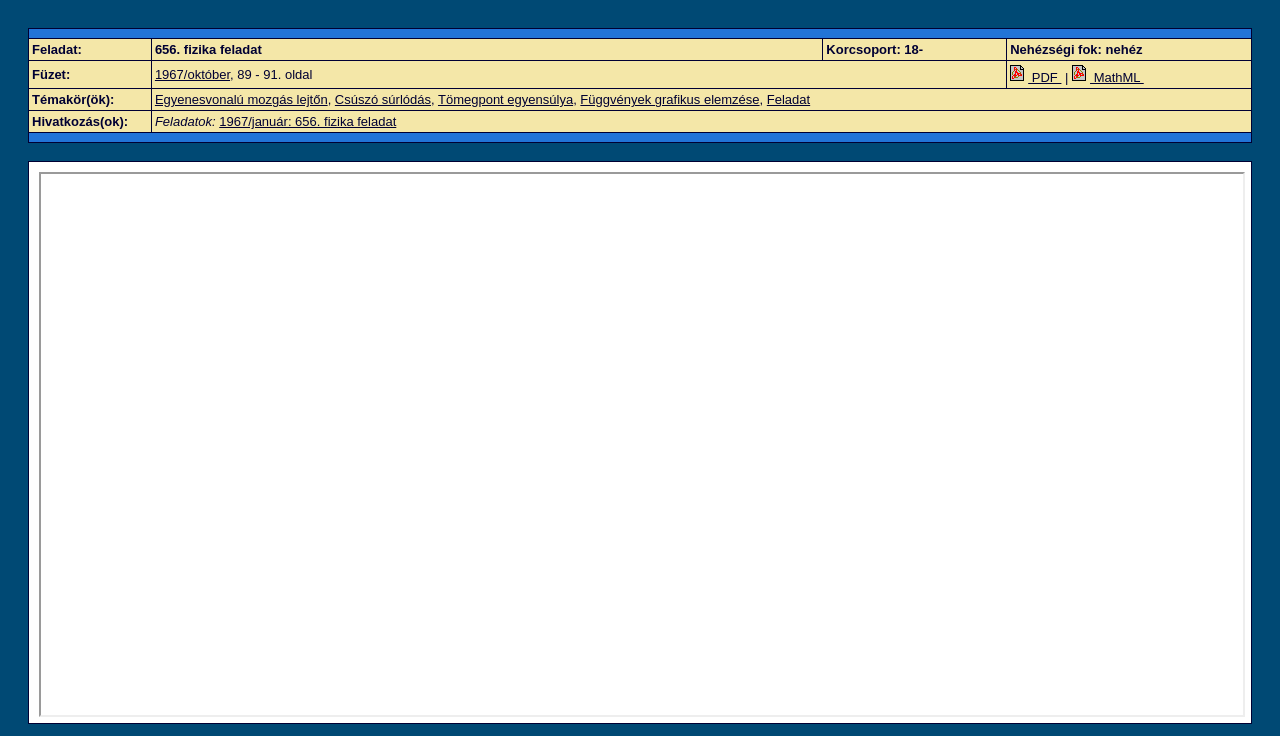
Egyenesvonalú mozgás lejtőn (241, 99)
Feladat (788, 99)
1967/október (192, 74)
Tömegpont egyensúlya (505, 99)
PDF (1035, 77)
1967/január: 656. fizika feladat (307, 121)
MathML (1108, 77)
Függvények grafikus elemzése (669, 99)
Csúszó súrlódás (383, 99)
